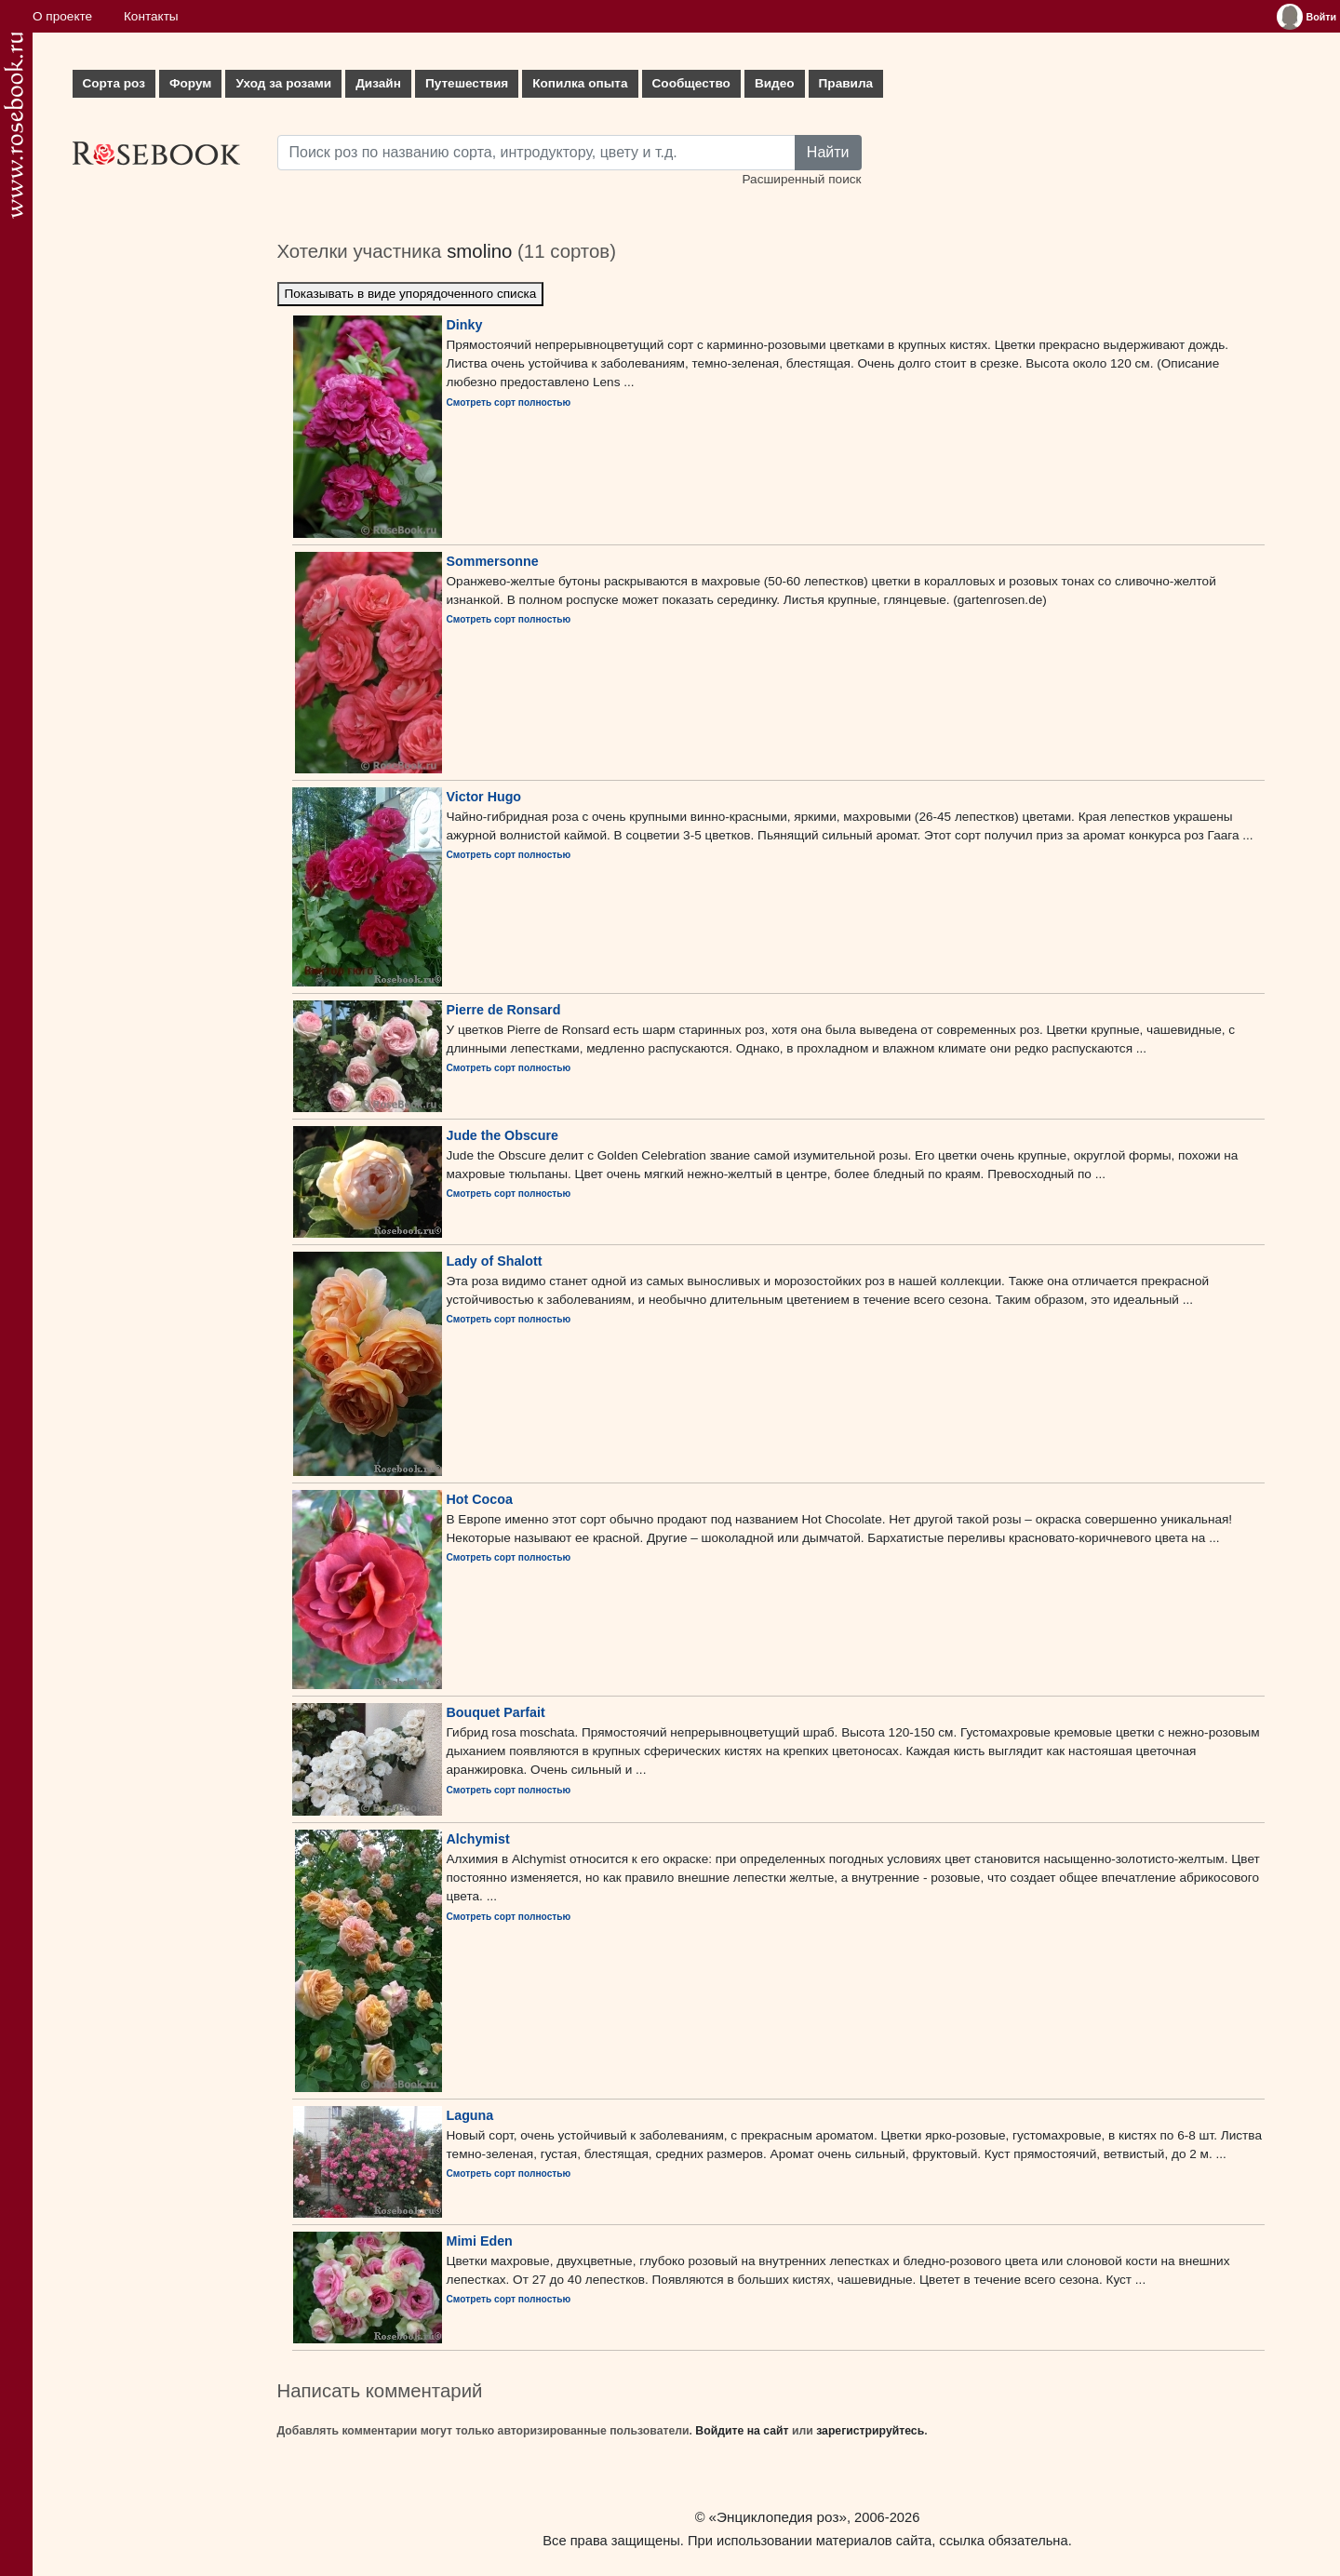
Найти (828, 152)
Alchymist (478, 1838)
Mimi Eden (480, 2241)
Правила (846, 83)
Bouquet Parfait (496, 1712)
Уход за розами (283, 83)
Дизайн (378, 83)
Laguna (470, 2115)
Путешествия (466, 83)
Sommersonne (493, 561)
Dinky (465, 324)
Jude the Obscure (503, 1135)
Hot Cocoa (480, 1499)
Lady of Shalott (495, 1261)
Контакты (151, 16)
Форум (190, 83)
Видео (775, 83)
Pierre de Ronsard (504, 1009)
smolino (479, 251)
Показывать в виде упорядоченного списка (411, 294)
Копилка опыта (579, 83)
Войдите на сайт (741, 2430)
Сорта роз (114, 83)
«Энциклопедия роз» (778, 2517)
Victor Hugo (484, 796)
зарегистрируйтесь (870, 2430)
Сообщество (691, 83)
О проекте (62, 16)
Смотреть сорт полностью (509, 402)
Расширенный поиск (801, 179)
